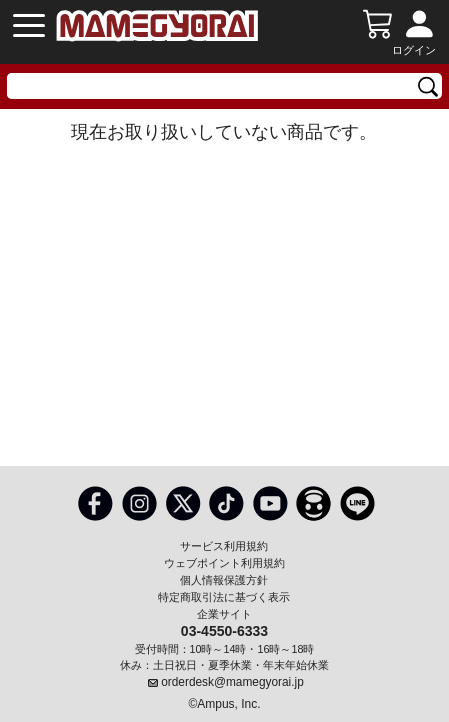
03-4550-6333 (224, 630)
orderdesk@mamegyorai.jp (232, 682)
